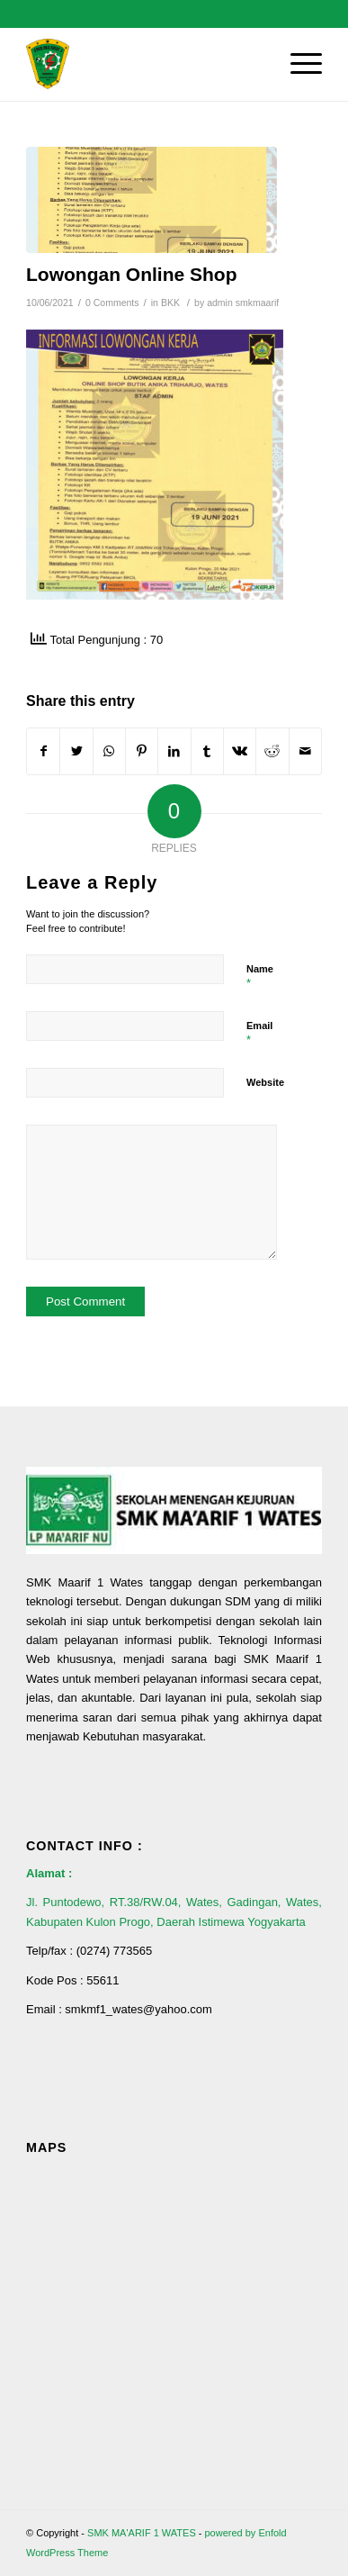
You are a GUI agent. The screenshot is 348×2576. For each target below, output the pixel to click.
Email (259, 1033)
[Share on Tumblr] (207, 751)
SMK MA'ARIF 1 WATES (141, 2532)
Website (265, 1082)
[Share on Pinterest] (141, 751)
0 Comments (112, 302)
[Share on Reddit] (272, 751)
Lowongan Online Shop (131, 274)
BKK (170, 302)
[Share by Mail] (305, 751)
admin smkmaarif (243, 302)
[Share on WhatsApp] (109, 751)
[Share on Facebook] (43, 751)
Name (259, 976)
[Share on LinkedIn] (174, 751)
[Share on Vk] (239, 751)
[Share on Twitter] (76, 751)
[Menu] (297, 64)
